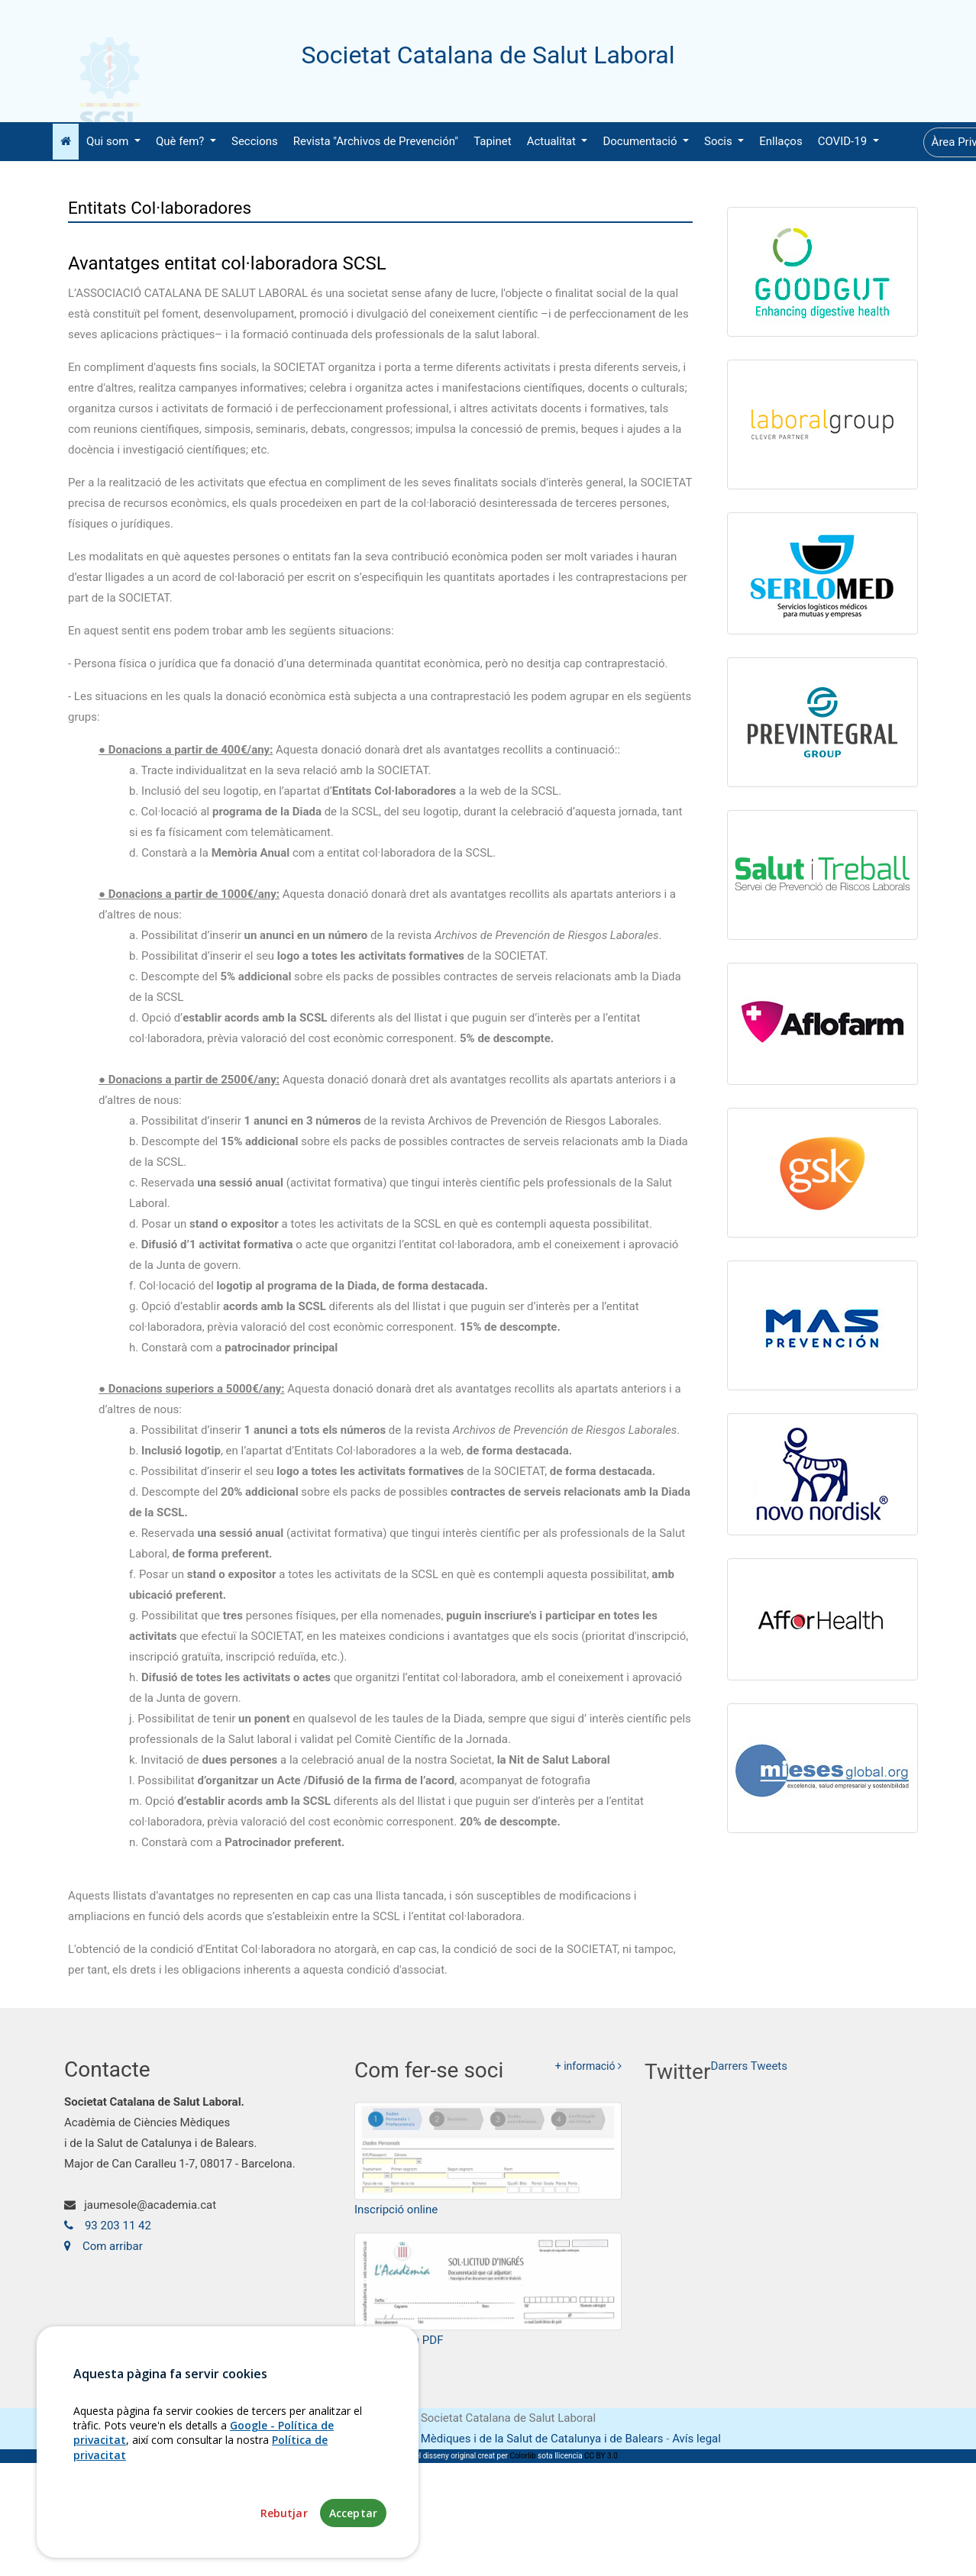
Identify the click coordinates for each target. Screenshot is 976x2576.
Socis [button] (719, 141)
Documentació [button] (641, 141)
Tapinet (492, 141)
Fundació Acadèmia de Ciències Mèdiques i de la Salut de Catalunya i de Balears (459, 2438)
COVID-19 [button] (844, 141)
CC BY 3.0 (601, 2456)
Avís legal (696, 2438)
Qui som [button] (108, 141)
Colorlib (522, 2456)
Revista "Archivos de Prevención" (375, 141)
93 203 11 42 (107, 2232)
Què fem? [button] (181, 141)
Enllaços (780, 141)
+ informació (588, 2076)
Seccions (254, 141)
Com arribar (103, 2253)
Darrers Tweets (748, 2080)
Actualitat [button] (553, 141)
